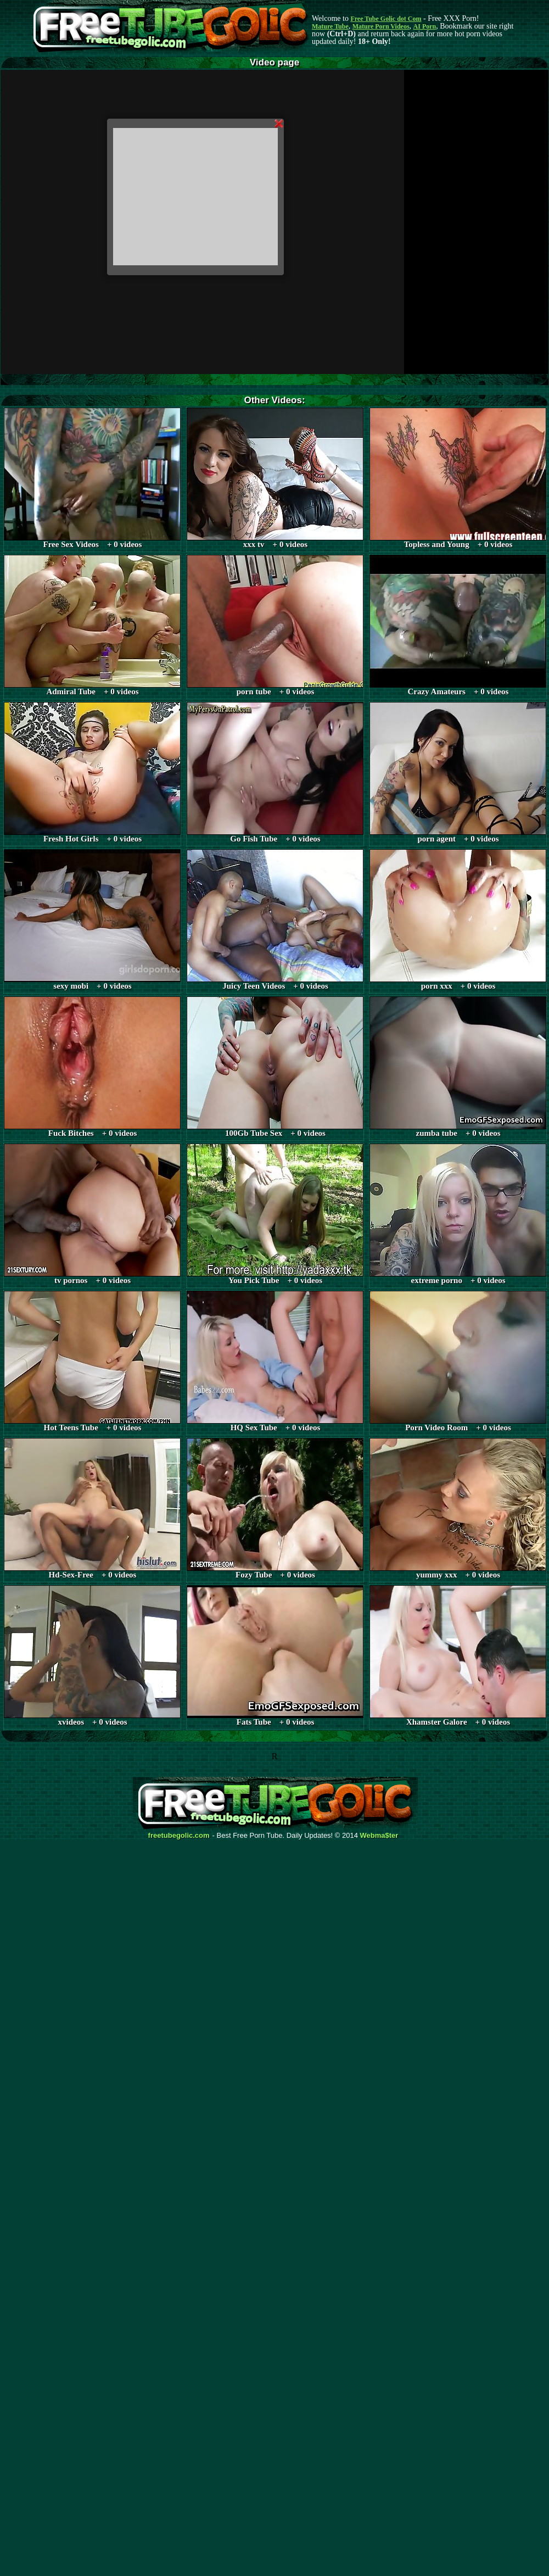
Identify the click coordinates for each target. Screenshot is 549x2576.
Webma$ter (379, 1835)
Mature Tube (330, 26)
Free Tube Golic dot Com (385, 19)
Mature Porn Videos (381, 26)
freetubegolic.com (179, 1835)
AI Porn (424, 26)
